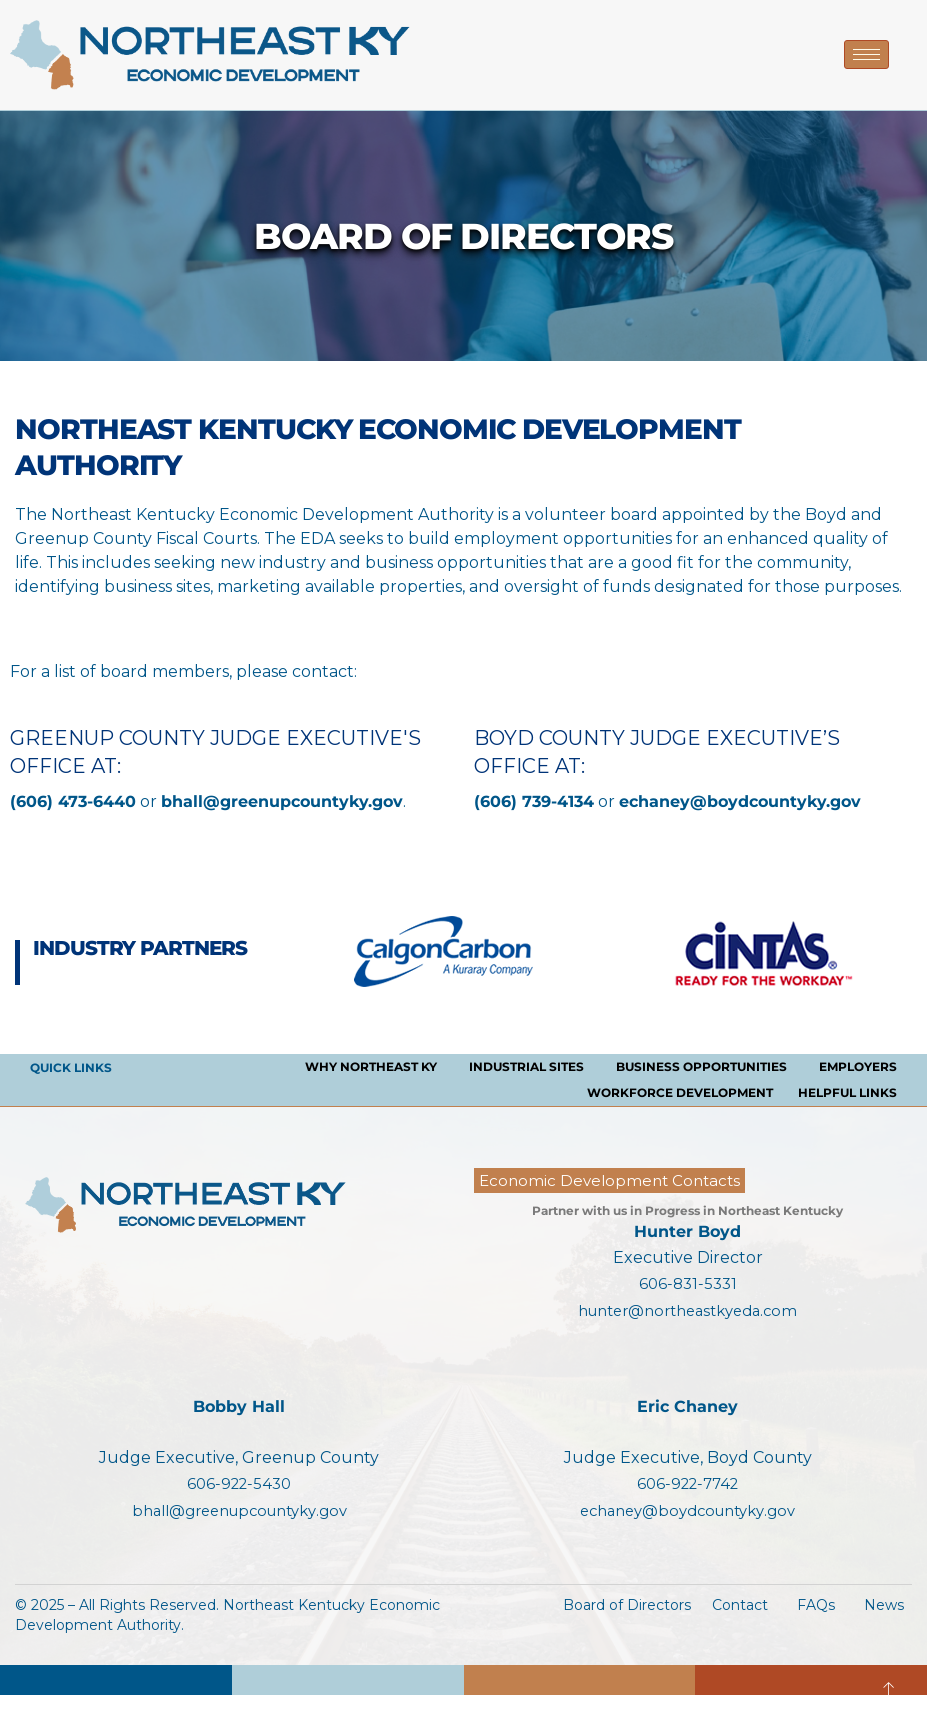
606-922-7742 (688, 1483)
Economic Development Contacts (609, 1180)
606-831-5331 (687, 1283)
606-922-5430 (239, 1483)
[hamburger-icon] (866, 54)
